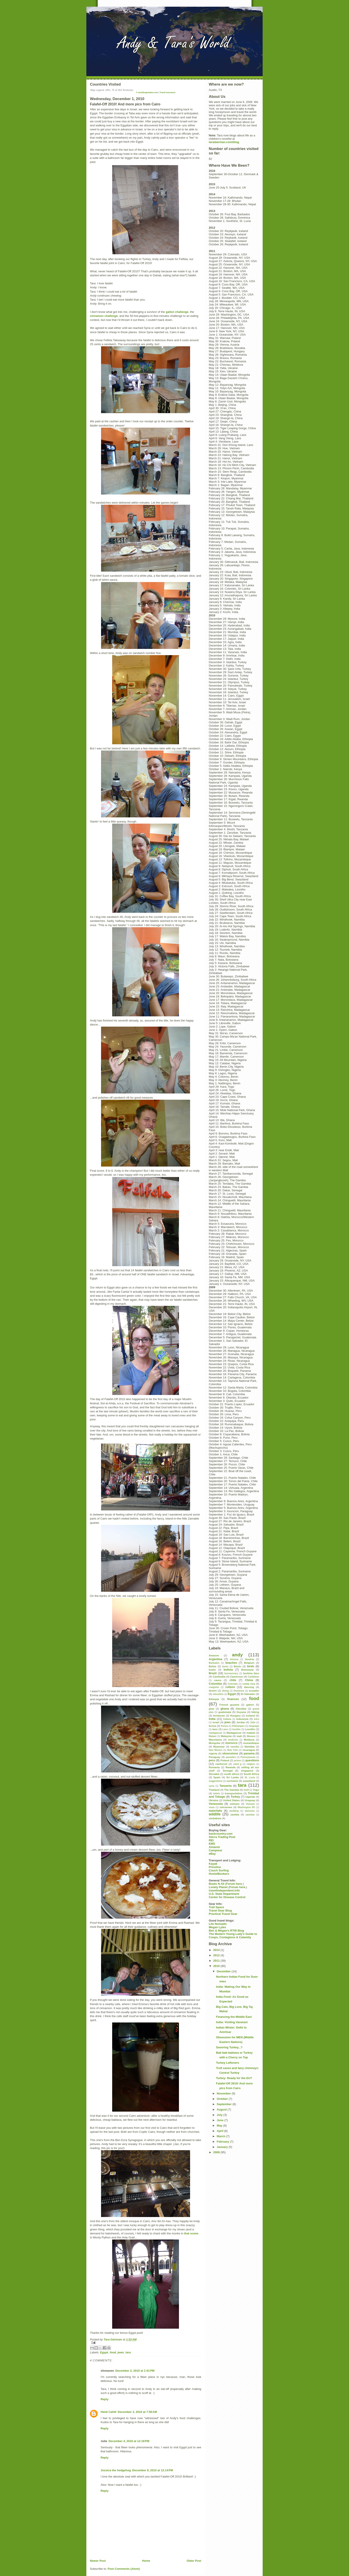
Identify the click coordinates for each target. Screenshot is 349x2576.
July (220, 2115)
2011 (217, 1960)
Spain (216, 1777)
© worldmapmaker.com (147, 92)
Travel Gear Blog (220, 1910)
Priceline (215, 1867)
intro (256, 1719)
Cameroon (236, 1676)
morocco (231, 1743)
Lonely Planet (218, 1887)
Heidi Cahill (108, 2412)
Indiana (227, 1719)
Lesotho (250, 1729)
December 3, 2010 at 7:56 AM (137, 2412)
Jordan (240, 1722)
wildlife (215, 1814)
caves (217, 1680)
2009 (217, 2152)
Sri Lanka (232, 1777)
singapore (247, 1770)
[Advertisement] (226, 2224)
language (254, 1726)
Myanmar (219, 1746)
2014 (217, 1950)
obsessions (230, 1753)
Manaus (251, 1736)
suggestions (215, 1781)
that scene (191, 2233)
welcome (250, 1811)
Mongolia (214, 1742)
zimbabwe (215, 1818)
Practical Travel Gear (223, 1914)
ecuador (254, 1690)
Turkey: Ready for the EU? (234, 2078)
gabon (250, 1704)
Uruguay (250, 1800)
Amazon (214, 1655)
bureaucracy (231, 1673)
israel (216, 1722)
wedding (234, 1811)
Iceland (250, 1715)
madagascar (215, 1733)
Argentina (215, 1659)
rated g (237, 1764)
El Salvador (248, 1693)
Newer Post (98, 2560)
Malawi (212, 1736)
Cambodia (219, 1676)
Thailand (214, 1789)
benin (225, 1666)
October (223, 2098)
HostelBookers (219, 1873)
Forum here (234, 1883)
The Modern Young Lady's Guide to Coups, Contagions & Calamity (233, 1935)
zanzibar (250, 1814)
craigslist (214, 1687)
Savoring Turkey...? (229, 2047)
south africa (231, 1773)
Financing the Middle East (234, 2016)
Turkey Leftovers (227, 2062)
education (218, 1694)
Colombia (215, 1683)
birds (250, 1666)
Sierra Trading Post (222, 1837)
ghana (224, 1708)
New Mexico (215, 1750)
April (220, 2131)
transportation (233, 1793)
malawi (250, 1732)
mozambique (251, 1742)
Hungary (235, 1715)
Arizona (234, 1659)
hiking (255, 1711)
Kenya (224, 1726)
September (225, 2104)
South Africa (251, 1773)
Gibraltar (241, 1708)
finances (233, 1699)
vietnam (234, 1803)
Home (146, 2560)
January (223, 2147)
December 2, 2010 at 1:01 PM (134, 2370)
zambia (234, 1814)
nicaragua (249, 1749)
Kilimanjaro (238, 1726)
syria (211, 1786)
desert (213, 1690)
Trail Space (216, 1907)
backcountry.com (221, 1833)
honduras (219, 1715)
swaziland (249, 1780)
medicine (233, 1740)
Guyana (241, 1711)
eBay (212, 1853)
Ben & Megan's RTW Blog (226, 1930)
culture (230, 1687)
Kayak (213, 1863)
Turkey (235, 1796)
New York (232, 1750)
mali (239, 1736)
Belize (212, 1666)
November (224, 2093)
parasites (231, 1757)
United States (231, 1800)
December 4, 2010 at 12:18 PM (129, 2441)
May (220, 2125)
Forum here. (237, 1887)
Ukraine (213, 1800)
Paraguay (215, 1757)
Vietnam (250, 1804)
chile (232, 1680)
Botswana (247, 1669)
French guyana (229, 1704)
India (212, 1719)
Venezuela (216, 1803)
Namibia (249, 1746)
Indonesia (242, 1718)
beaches (231, 1662)
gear (211, 1708)
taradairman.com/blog (224, 142)
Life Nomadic (218, 1924)
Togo (256, 1789)
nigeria (213, 1753)
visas (212, 1807)
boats (212, 1669)
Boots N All (216, 1883)
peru (212, 1760)
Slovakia (214, 1773)
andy (237, 1654)
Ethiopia (214, 1699)
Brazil (213, 1673)
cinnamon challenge (104, 316)
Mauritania (215, 1739)
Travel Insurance (167, 92)
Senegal (228, 1770)
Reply (104, 2399)
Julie (253, 1722)
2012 (217, 1955)
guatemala (224, 1711)
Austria (249, 1659)
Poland (224, 1760)
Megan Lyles (217, 1927)
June (220, 2120)
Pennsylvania (248, 1757)
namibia (234, 1746)
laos (214, 1729)
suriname (232, 1780)
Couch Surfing (219, 1870)
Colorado (233, 1684)
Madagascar (234, 1732)
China (249, 1680)
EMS (212, 1843)
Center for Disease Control (227, 1897)
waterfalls (215, 1810)
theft (246, 1790)
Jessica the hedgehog (116, 2470)
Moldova (249, 1739)
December (224, 1971)
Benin (237, 1666)
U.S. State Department (224, 1893)
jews (121, 2352)
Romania (214, 1767)
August (222, 2109)
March (221, 2136)
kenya (212, 1725)
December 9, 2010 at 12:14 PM (152, 2470)
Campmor (215, 1850)
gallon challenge (177, 312)
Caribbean (253, 1677)
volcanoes (225, 1807)
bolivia (228, 1669)
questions (252, 1760)
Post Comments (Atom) (124, 2568)
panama (249, 1753)
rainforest (221, 1763)
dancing (249, 1687)
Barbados (214, 1663)
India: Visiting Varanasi (232, 2022)
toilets (216, 1793)
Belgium (249, 1662)
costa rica (248, 1683)
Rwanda (230, 1767)
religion (251, 1764)
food (113, 2352)
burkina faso (251, 1673)
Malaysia (226, 1736)
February (223, 2141)
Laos (225, 1729)
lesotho (236, 1729)
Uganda (250, 1796)
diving (225, 1691)
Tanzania (225, 1785)
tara (128, 2352)
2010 (217, 1966)
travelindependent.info (224, 1890)
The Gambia (231, 1789)
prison (237, 1760)
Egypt (104, 2352)
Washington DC (246, 1807)
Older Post (194, 2560)
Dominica (239, 1691)
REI (211, 1840)
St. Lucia (250, 1777)
